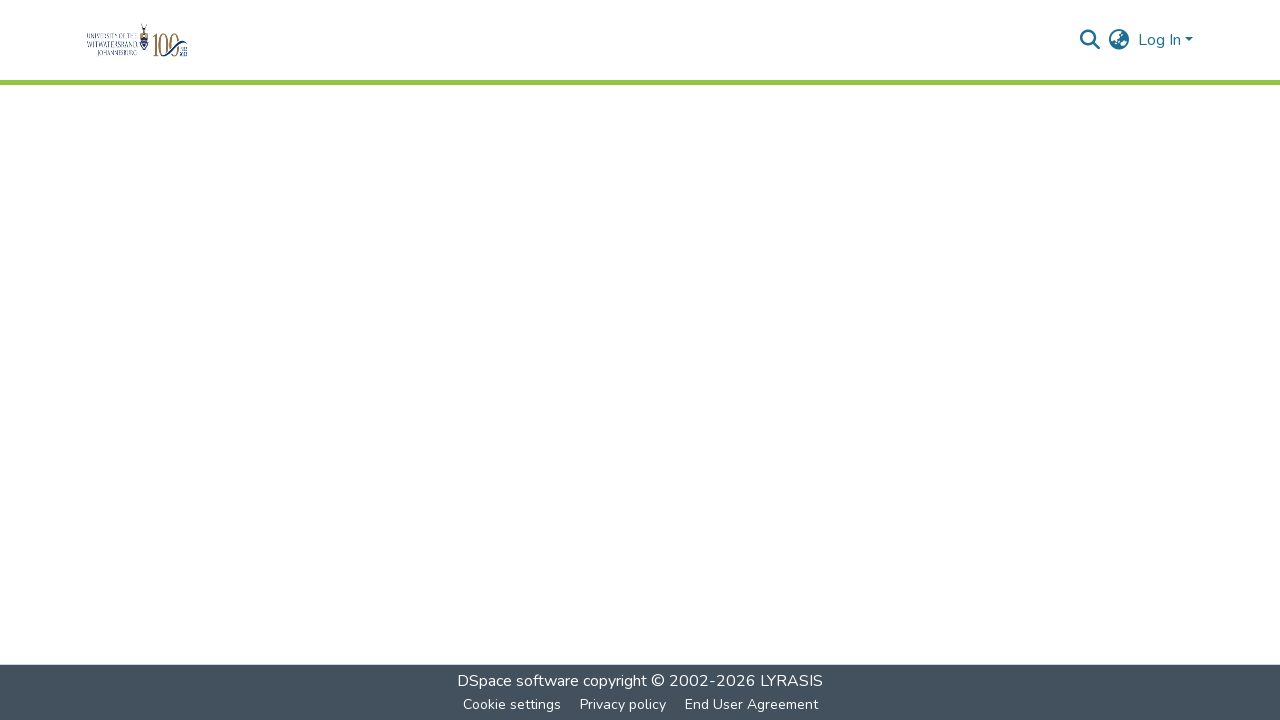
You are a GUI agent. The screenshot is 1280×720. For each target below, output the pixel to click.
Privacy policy (623, 704)
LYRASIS (791, 681)
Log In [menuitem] (1159, 40)
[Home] (164, 40)
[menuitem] (1119, 40)
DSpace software (518, 681)
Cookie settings (512, 704)
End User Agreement (751, 704)
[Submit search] (1090, 40)
